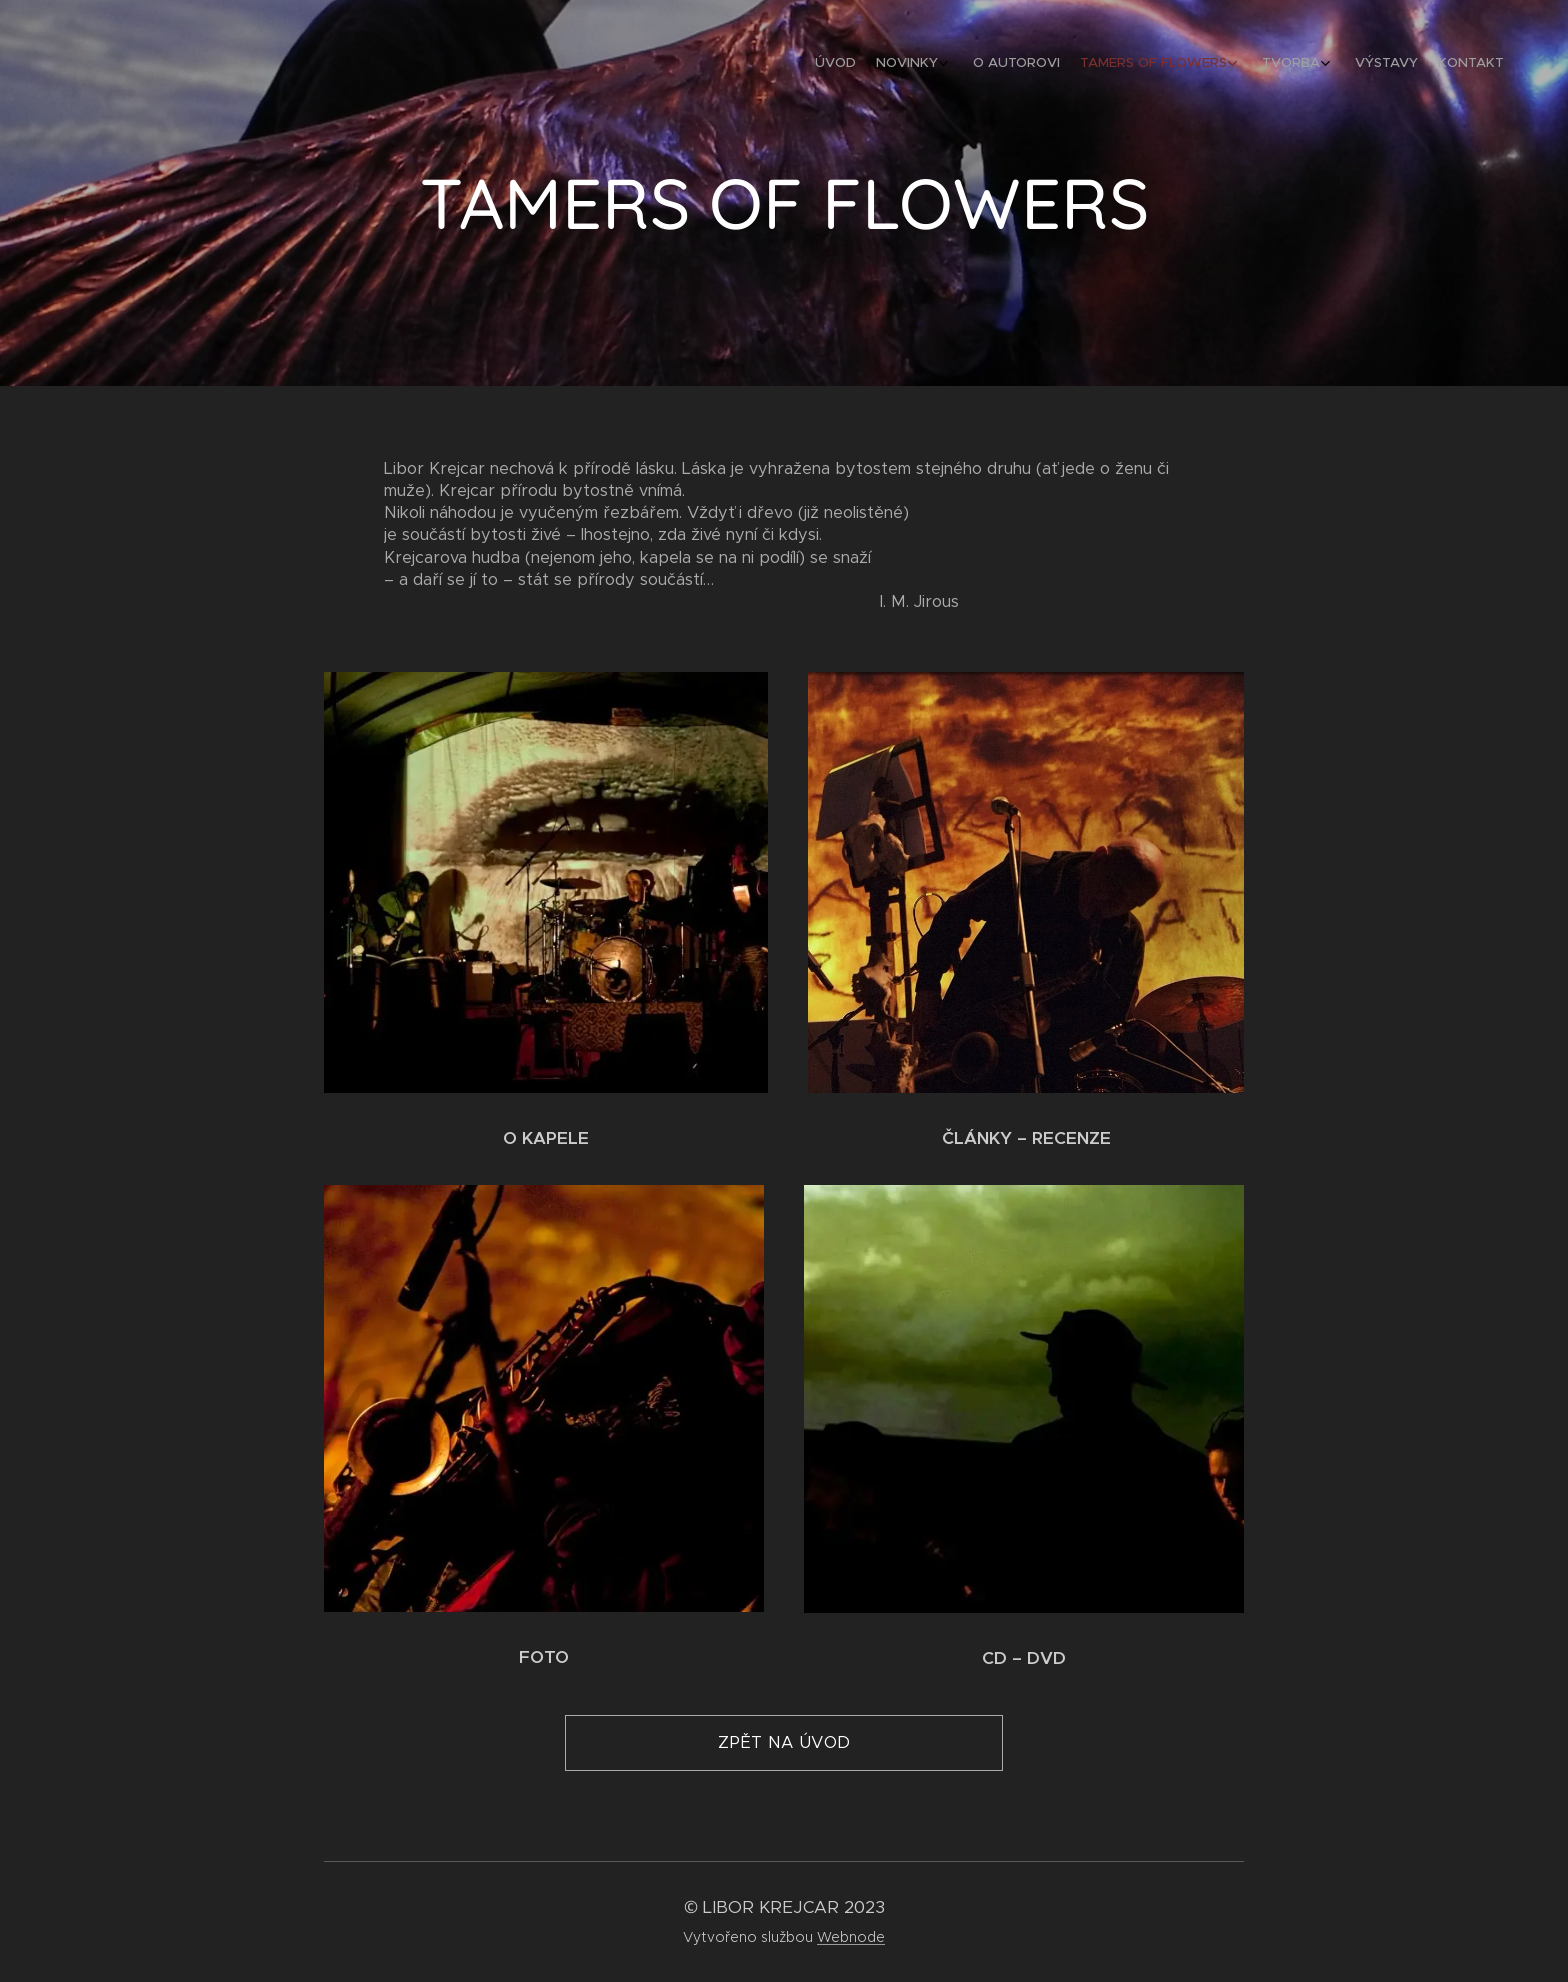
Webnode (851, 1937)
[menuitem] (1341, 65)
